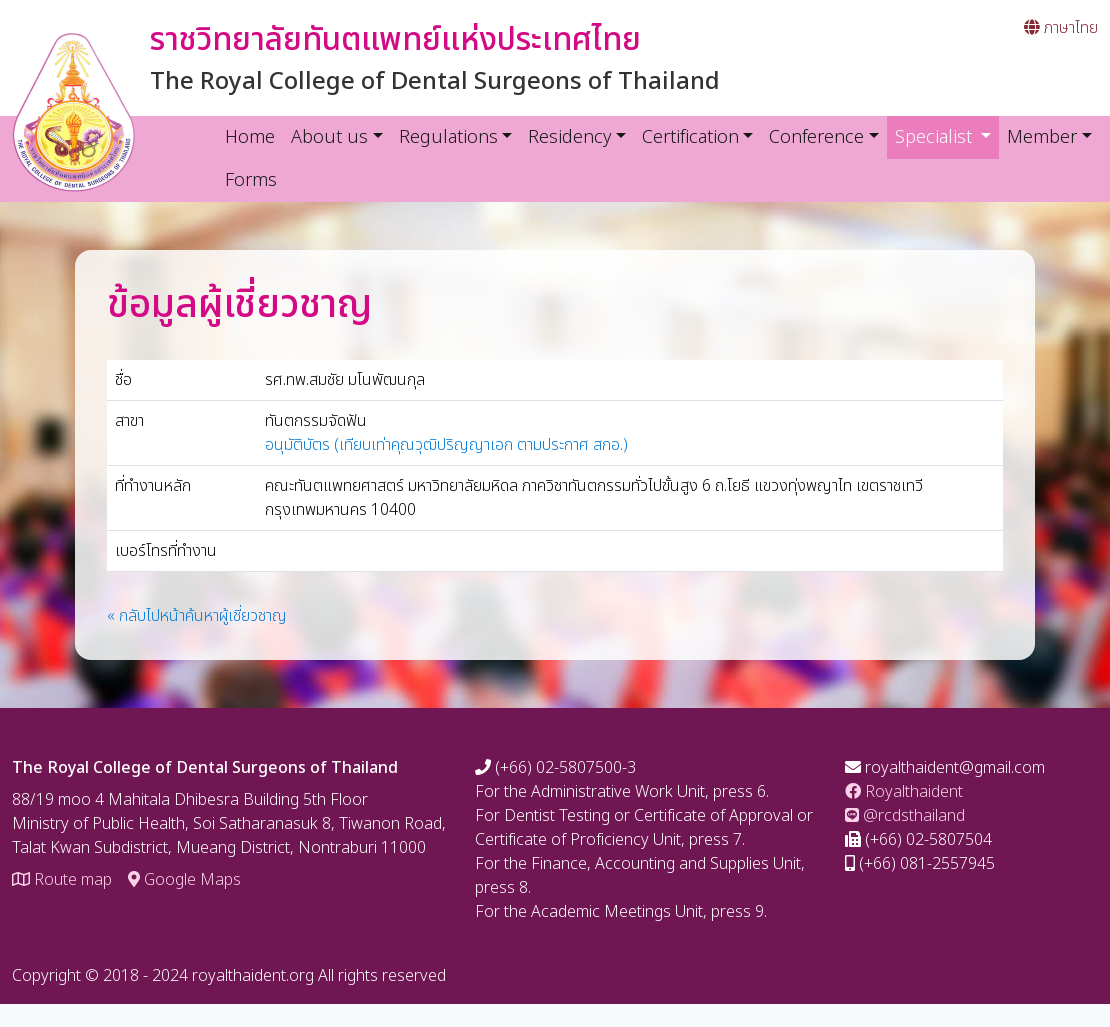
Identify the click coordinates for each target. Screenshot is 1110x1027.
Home (250, 137)
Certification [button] (690, 137)
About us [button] (329, 137)
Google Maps (184, 880)
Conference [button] (816, 137)
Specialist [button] (947, 137)
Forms (251, 180)
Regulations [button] (448, 137)
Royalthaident (904, 792)
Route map (62, 880)
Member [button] (1042, 137)
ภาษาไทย (1061, 28)
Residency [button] (569, 137)
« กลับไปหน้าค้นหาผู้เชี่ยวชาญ (197, 616)
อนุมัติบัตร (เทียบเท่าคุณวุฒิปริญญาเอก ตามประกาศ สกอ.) (446, 445)
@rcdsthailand (905, 816)
